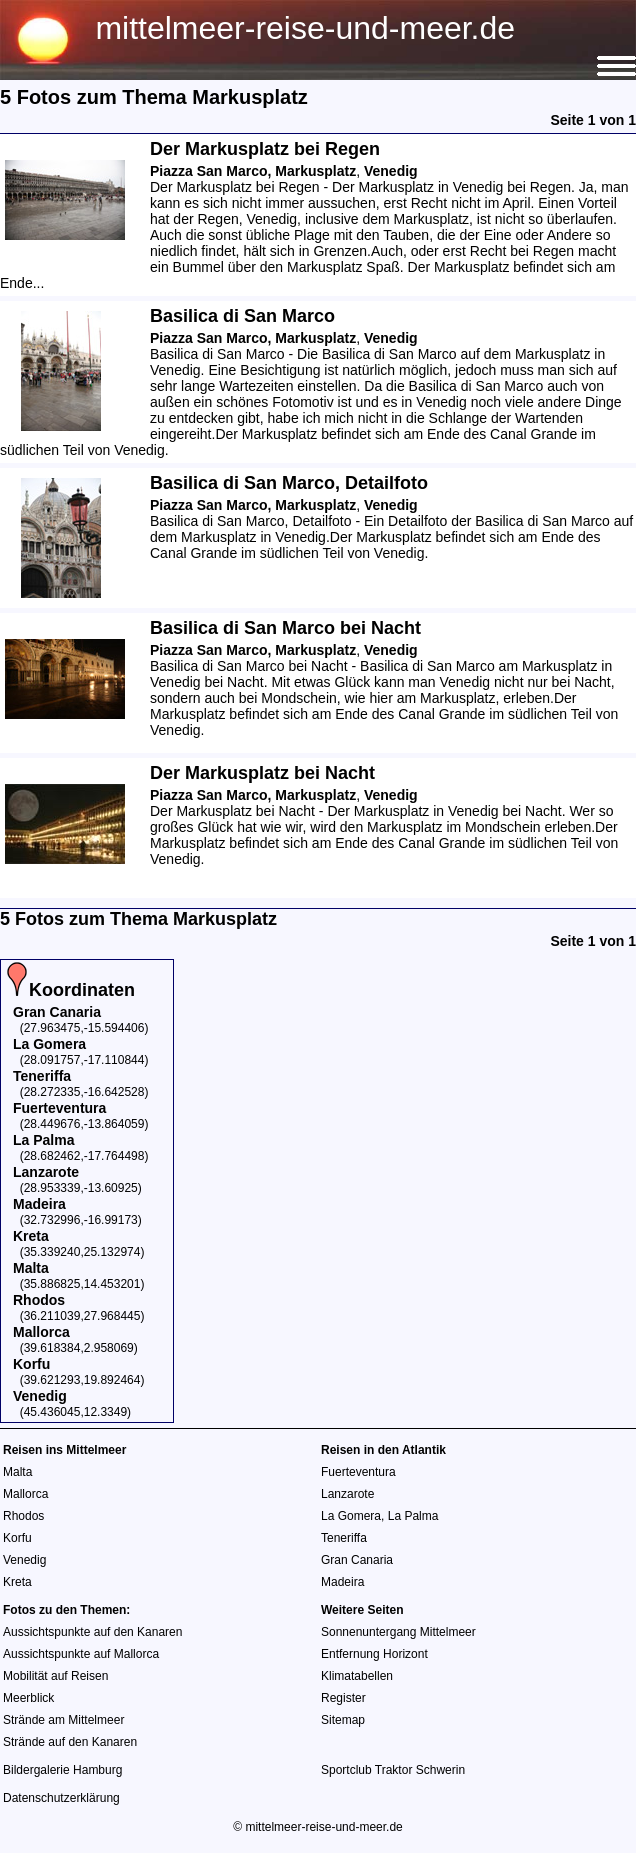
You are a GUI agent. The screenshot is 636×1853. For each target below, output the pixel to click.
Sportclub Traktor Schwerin (393, 1770)
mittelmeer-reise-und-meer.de (305, 28)
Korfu (17, 1538)
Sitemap (343, 1720)
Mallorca (25, 1494)
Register (343, 1698)
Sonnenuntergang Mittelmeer (398, 1632)
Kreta (17, 1582)
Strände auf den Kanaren (70, 1742)
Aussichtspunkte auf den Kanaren (92, 1632)
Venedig (24, 1560)
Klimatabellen (357, 1676)
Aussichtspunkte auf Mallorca (81, 1654)
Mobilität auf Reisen (55, 1676)
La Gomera (351, 1516)
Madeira (342, 1582)
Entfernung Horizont (374, 1654)
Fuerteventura (358, 1472)
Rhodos (23, 1516)
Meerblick (28, 1698)
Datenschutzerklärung (61, 1798)
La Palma (413, 1516)
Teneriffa (344, 1538)
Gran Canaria (357, 1560)
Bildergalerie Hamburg (62, 1770)
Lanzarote (347, 1494)
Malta (17, 1472)
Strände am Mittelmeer (63, 1720)
